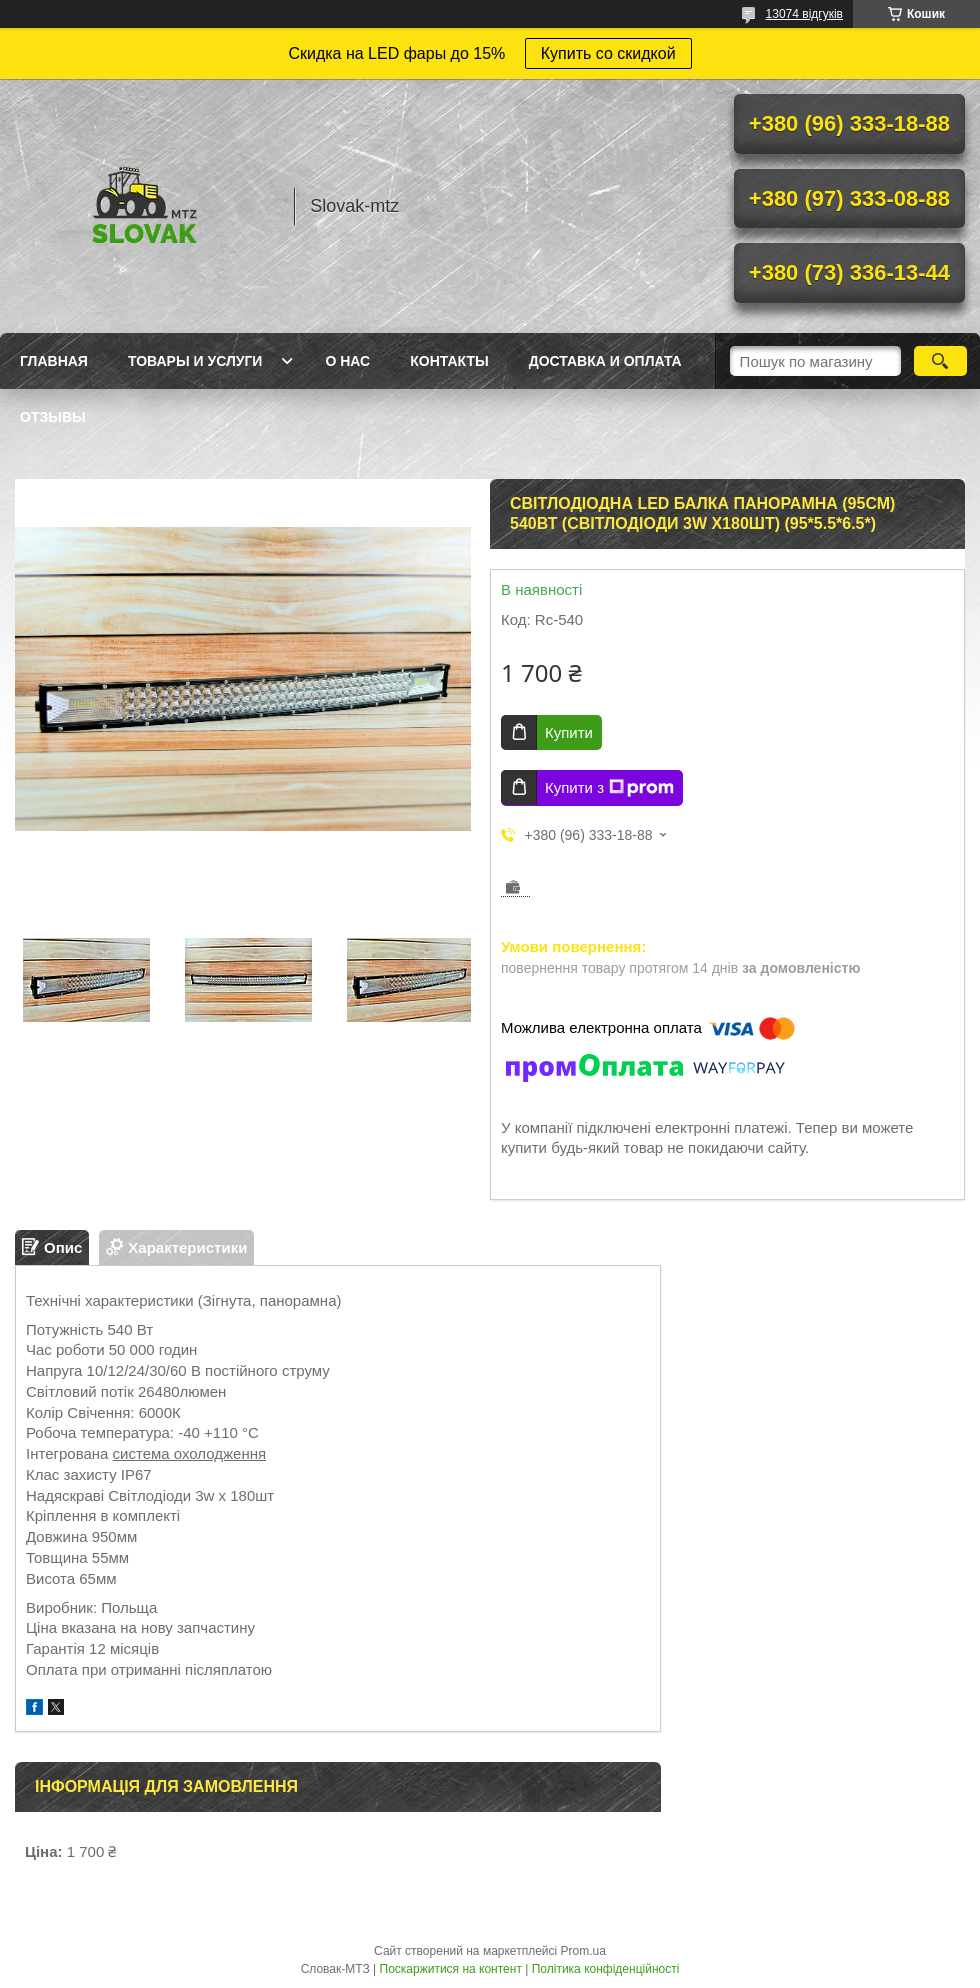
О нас (347, 361)
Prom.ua (583, 1951)
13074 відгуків (804, 14)
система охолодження (190, 1453)
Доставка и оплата (605, 361)
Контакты (449, 361)
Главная (54, 361)
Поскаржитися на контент (451, 1969)
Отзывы (53, 417)
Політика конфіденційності (606, 1969)
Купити (569, 732)
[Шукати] (940, 361)
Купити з (609, 788)
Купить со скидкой (608, 53)
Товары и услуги (195, 361)
